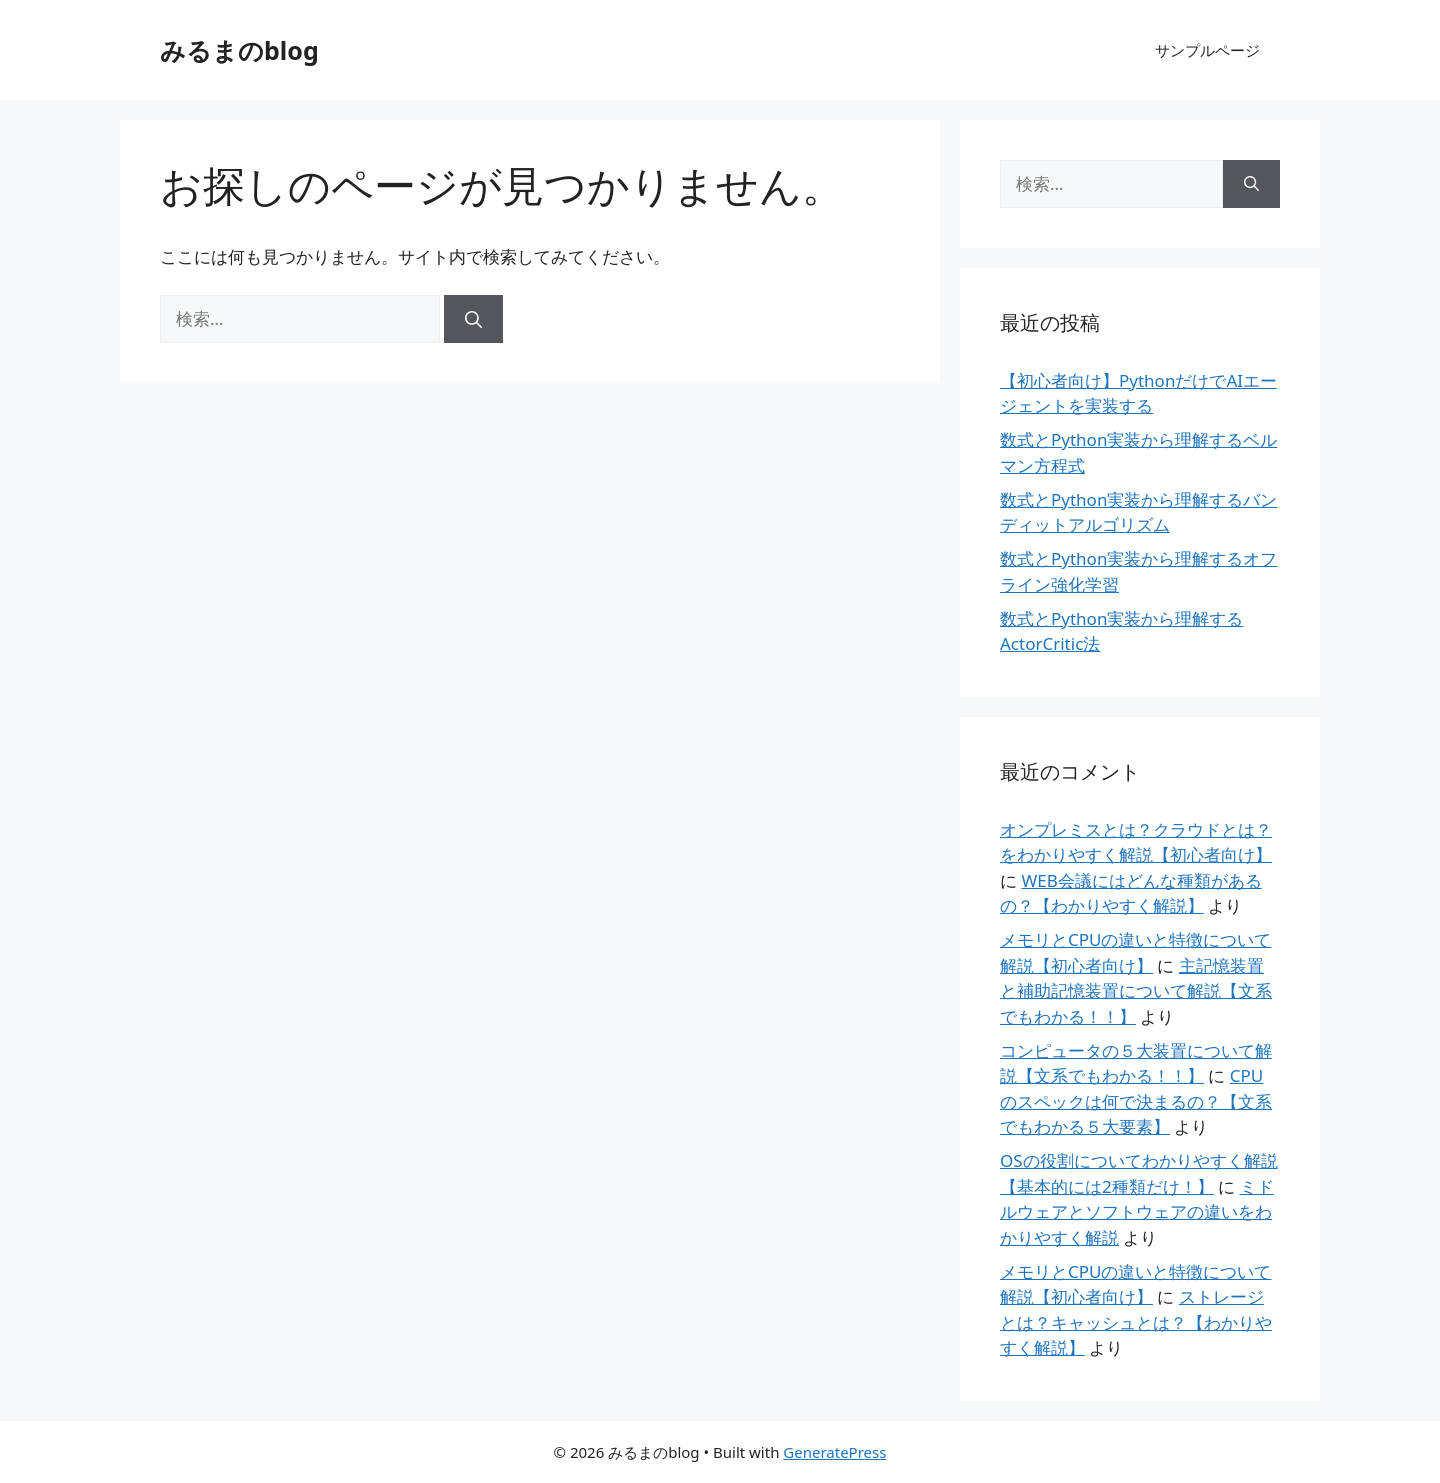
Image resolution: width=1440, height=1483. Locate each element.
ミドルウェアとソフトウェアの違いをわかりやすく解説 (1137, 1212)
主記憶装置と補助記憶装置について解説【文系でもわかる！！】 (1136, 991)
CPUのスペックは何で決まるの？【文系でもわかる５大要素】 (1136, 1101)
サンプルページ (1207, 50)
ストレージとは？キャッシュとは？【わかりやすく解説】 (1136, 1322)
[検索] (473, 319)
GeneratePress (834, 1452)
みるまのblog (239, 50)
